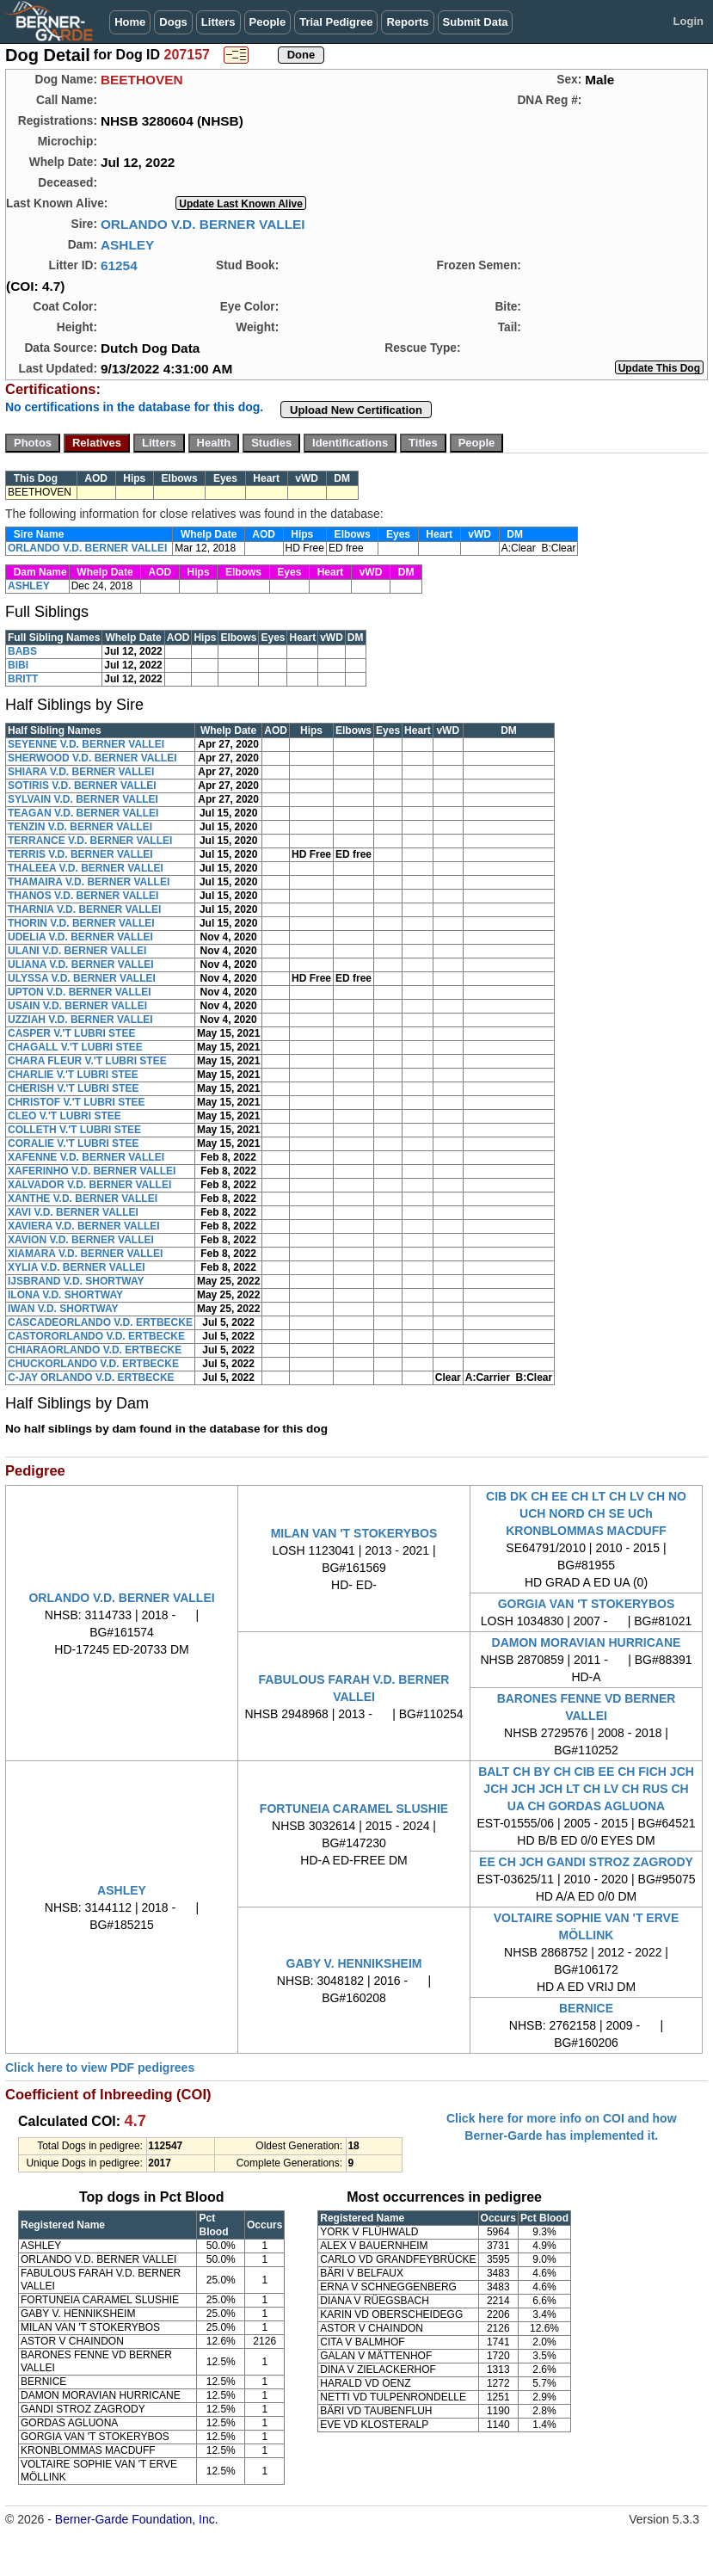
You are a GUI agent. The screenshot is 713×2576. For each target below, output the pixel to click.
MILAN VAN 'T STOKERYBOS (354, 1533)
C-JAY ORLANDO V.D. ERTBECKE (91, 1377)
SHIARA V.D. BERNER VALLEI (81, 772)
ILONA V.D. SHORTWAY (65, 1295)
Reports (407, 21)
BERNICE (586, 2008)
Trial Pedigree (335, 21)
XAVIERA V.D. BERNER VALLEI (84, 1226)
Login (688, 21)
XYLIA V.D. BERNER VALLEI (76, 1267)
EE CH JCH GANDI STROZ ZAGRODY (586, 1862)
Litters (218, 21)
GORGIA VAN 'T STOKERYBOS (586, 1604)
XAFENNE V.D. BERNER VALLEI (86, 1157)
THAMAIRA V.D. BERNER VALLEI (88, 882)
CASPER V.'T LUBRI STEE (71, 1033)
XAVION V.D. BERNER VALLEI (81, 1240)
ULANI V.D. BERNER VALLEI (77, 951)
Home (129, 21)
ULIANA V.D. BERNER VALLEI (81, 964)
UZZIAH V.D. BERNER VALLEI (80, 1020)
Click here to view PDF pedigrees (99, 2067)
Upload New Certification (356, 410)
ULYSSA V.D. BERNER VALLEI (82, 978)
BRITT (23, 679)
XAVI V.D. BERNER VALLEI (73, 1212)
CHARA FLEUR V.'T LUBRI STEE (87, 1061)
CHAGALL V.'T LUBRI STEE (75, 1047)
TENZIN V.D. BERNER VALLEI (80, 827)
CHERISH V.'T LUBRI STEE (73, 1088)
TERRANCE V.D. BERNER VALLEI (90, 841)
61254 (119, 265)
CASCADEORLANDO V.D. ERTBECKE (100, 1322)
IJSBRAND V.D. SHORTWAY (76, 1281)
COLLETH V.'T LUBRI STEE (74, 1130)
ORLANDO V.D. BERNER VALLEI (203, 224)
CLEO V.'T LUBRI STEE (64, 1116)
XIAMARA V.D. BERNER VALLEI (85, 1254)
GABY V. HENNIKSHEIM (354, 1963)
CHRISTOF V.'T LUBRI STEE (76, 1102)
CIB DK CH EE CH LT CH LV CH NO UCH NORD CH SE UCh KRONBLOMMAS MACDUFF (586, 1513)
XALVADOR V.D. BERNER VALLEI (89, 1185)
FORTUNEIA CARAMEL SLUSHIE (354, 1808)
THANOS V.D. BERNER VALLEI (83, 896)
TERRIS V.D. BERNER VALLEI (80, 854)
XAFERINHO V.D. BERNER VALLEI (91, 1171)
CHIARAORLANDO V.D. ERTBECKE (94, 1350)
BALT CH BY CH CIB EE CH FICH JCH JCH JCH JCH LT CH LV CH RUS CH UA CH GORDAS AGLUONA (586, 1789)
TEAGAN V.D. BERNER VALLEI (83, 813)
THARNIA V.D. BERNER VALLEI (84, 909)
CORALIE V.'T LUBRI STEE (73, 1143)
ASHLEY (127, 244)
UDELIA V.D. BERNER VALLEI (80, 937)
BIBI (18, 665)
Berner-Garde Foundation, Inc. (136, 2519)
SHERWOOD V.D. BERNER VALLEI (92, 758)
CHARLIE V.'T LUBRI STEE (73, 1075)
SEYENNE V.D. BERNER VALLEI (86, 744)
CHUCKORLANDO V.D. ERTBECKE (93, 1364)
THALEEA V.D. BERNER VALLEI (85, 868)
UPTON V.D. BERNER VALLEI (79, 992)
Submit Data (475, 21)
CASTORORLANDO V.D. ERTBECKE (96, 1336)
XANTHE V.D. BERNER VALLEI (82, 1198)
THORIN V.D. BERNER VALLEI (81, 923)
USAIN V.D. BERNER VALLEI (77, 1006)
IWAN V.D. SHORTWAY (63, 1309)
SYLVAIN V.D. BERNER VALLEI (83, 799)
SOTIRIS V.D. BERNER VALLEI (82, 786)
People (267, 21)
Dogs (173, 21)
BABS (22, 651)
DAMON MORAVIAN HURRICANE (586, 1642)
